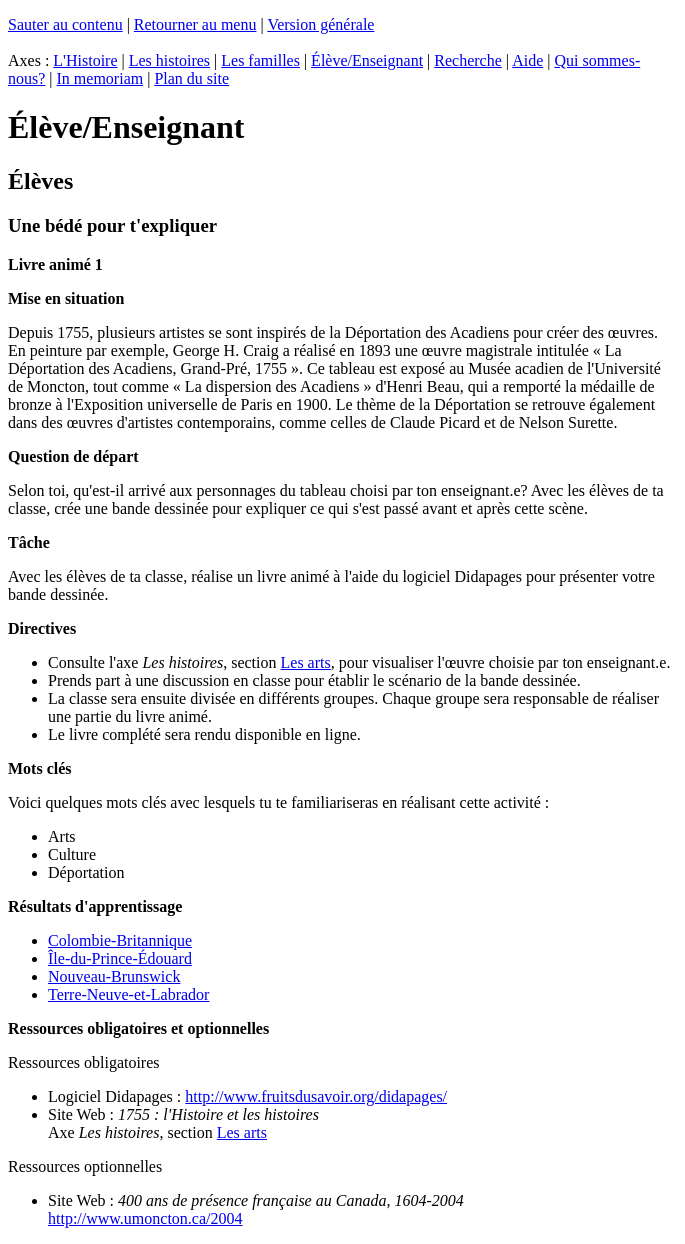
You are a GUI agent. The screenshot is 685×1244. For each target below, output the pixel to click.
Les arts (306, 662)
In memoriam (100, 78)
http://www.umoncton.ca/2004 (145, 1218)
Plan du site (191, 78)
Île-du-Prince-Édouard (120, 958)
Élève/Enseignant (367, 60)
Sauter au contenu (65, 24)
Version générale (320, 24)
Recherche (468, 60)
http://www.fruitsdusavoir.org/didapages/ (316, 1096)
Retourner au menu (195, 24)
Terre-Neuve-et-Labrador (128, 994)
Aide (527, 60)
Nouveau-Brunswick (114, 976)
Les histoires (169, 60)
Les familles (260, 60)
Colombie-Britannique (120, 940)
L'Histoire (85, 60)
